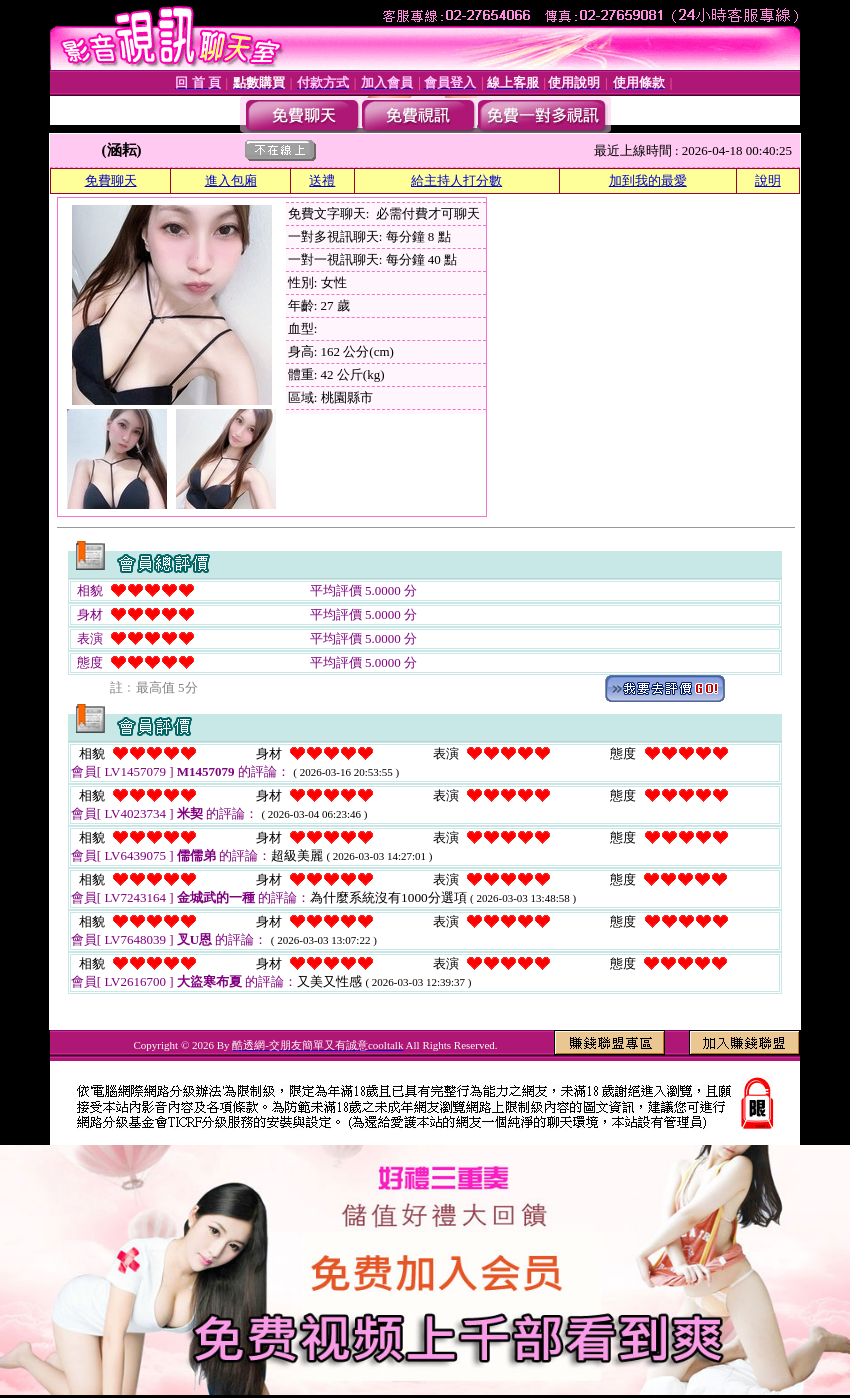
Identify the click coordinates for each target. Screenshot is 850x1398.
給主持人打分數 (456, 180)
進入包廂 (231, 180)
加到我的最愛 (648, 180)
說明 (768, 180)
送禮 (322, 180)
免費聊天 (111, 180)
